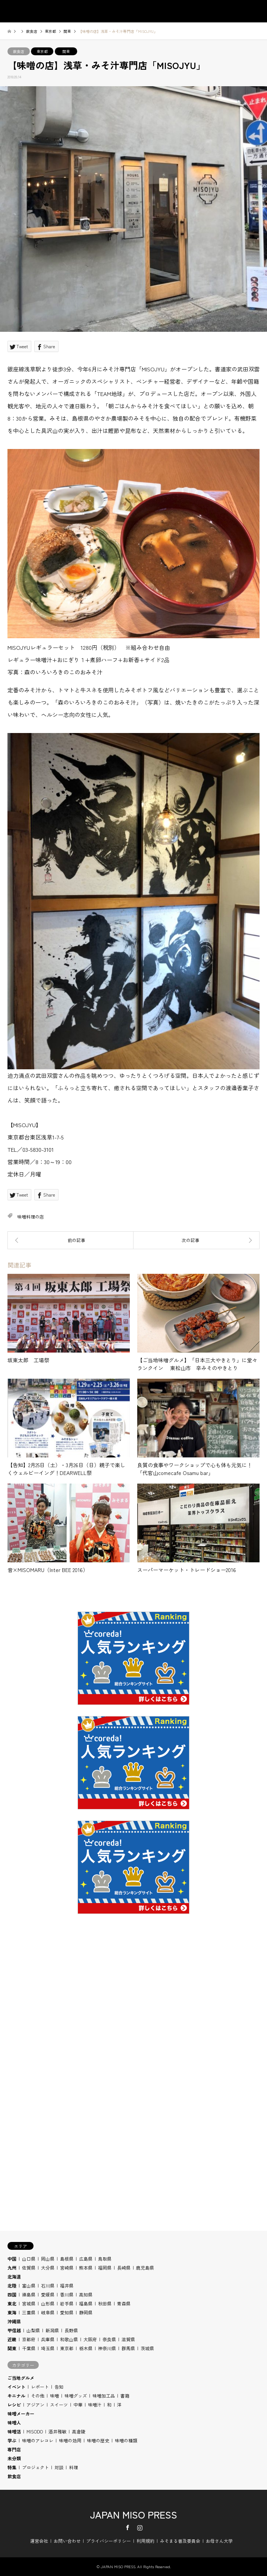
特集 (11, 2467)
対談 (58, 2467)
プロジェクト (35, 2467)
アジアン (35, 2404)
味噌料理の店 (30, 1216)
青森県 (124, 2303)
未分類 (14, 2458)
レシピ (14, 2404)
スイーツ (59, 2404)
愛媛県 (47, 2294)
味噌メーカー (20, 2413)
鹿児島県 (145, 2267)
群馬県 (128, 2348)
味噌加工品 (103, 2395)
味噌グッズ (76, 2395)
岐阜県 (47, 2312)
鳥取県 (104, 2258)
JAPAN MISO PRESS (133, 2514)
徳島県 (28, 2294)
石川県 (47, 2285)
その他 (37, 2395)
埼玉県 (47, 2348)
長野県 (71, 2330)
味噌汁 (94, 2404)
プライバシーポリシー (108, 2541)
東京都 (42, 51)
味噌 (54, 2395)
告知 (58, 2386)
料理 (73, 2467)
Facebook (127, 2527)
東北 (11, 2303)
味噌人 (14, 2422)
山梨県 (33, 2330)
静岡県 (85, 2312)
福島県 (85, 2303)
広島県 (85, 2258)
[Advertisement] (133, 2021)
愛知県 (66, 2312)
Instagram (139, 2527)
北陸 (11, 2285)
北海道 (14, 2276)
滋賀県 (128, 2339)
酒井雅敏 (57, 2431)
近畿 (11, 2339)
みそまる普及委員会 (180, 2541)
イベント (16, 2386)
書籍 (124, 2395)
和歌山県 (69, 2339)
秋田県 (104, 2303)
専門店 (14, 2449)
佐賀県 (28, 2267)
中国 (11, 2258)
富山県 (28, 2285)
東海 (11, 2312)
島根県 (66, 2258)
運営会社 (39, 2541)
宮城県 (28, 2303)
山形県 (47, 2303)
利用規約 (145, 2541)
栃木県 (85, 2348)
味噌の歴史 (98, 2440)
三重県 (28, 2312)
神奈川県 (107, 2348)
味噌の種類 (126, 2440)
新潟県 (52, 2330)
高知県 (85, 2294)
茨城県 (147, 2348)
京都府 (28, 2339)
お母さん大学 (219, 2541)
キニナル (16, 2395)
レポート (40, 2386)
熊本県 (85, 2267)
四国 (11, 2294)
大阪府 (90, 2339)
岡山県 (47, 2258)
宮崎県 (66, 2267)
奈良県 (109, 2339)
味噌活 (14, 2431)
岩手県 (66, 2303)
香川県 (66, 2294)
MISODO (34, 2431)
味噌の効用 (70, 2440)
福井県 (66, 2285)
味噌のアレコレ (37, 2440)
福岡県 (104, 2267)
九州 (11, 2267)
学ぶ (11, 2440)
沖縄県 (14, 2321)
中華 (77, 2404)
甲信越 (14, 2330)
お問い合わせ (67, 2541)
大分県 (47, 2267)
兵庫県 (47, 2339)
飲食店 (18, 51)
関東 (66, 51)
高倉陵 (78, 2431)
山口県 (28, 2258)
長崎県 (124, 2267)
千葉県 (28, 2348)
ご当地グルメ (20, 2377)
